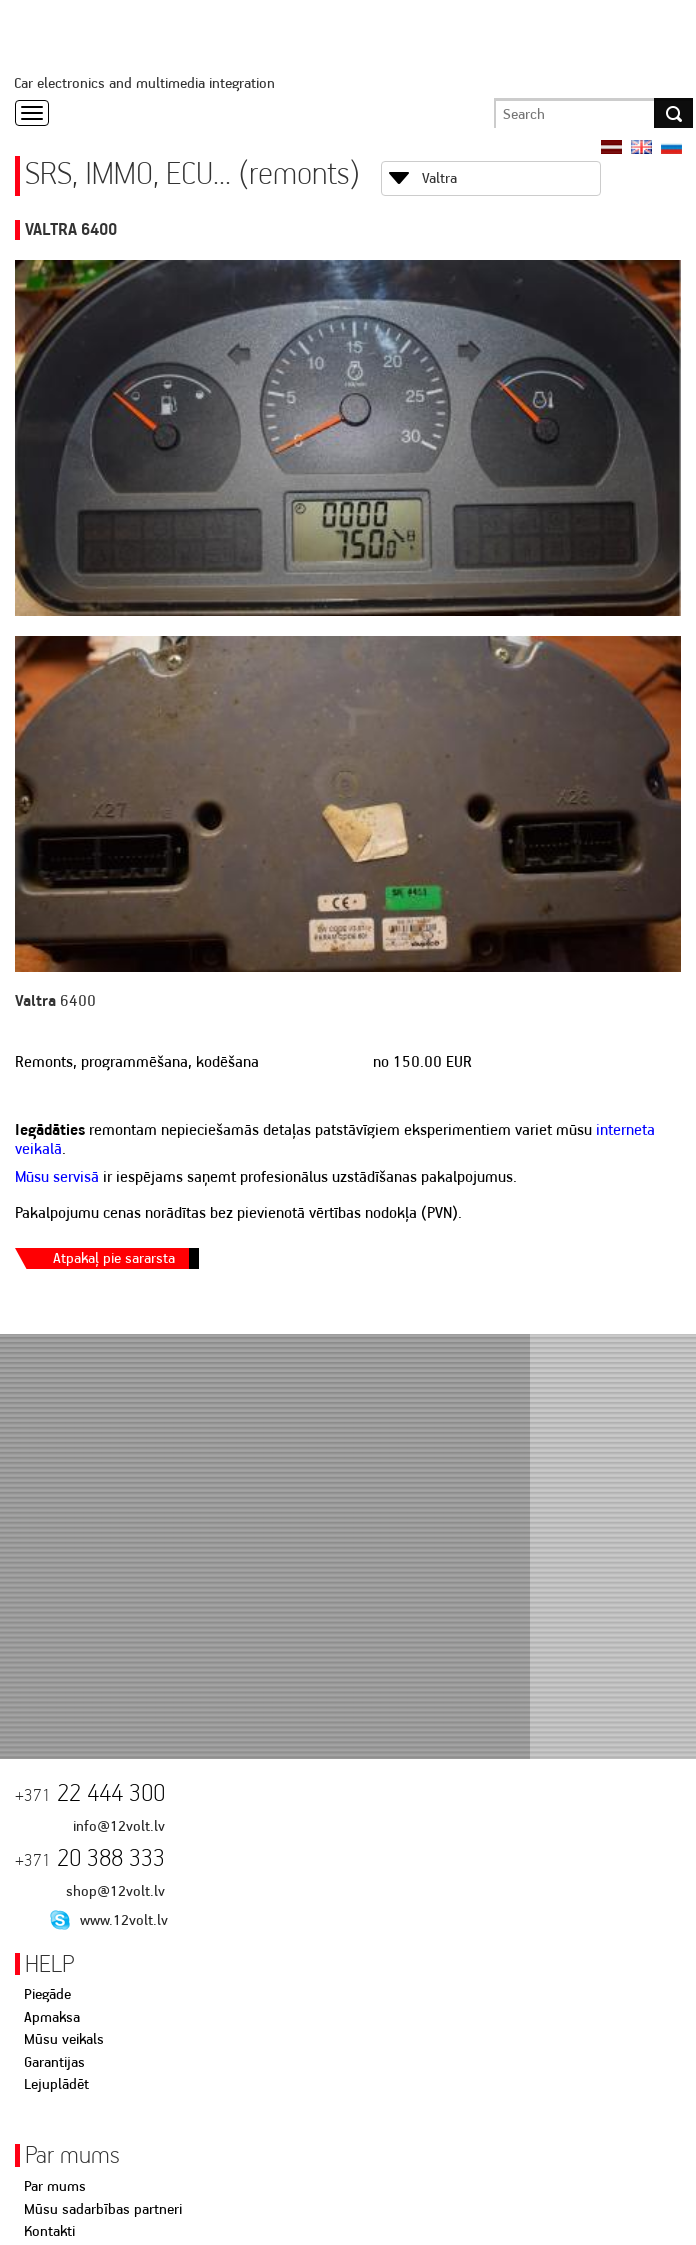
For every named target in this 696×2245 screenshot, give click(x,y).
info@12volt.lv (119, 1826)
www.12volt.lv (124, 1920)
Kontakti (49, 2231)
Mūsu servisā (57, 1176)
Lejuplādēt (56, 2084)
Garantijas (54, 2062)
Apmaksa (52, 2017)
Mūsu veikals (64, 2039)
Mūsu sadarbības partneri (103, 2209)
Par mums (55, 2186)
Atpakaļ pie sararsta (114, 1258)
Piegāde (47, 1994)
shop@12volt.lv (115, 1891)
